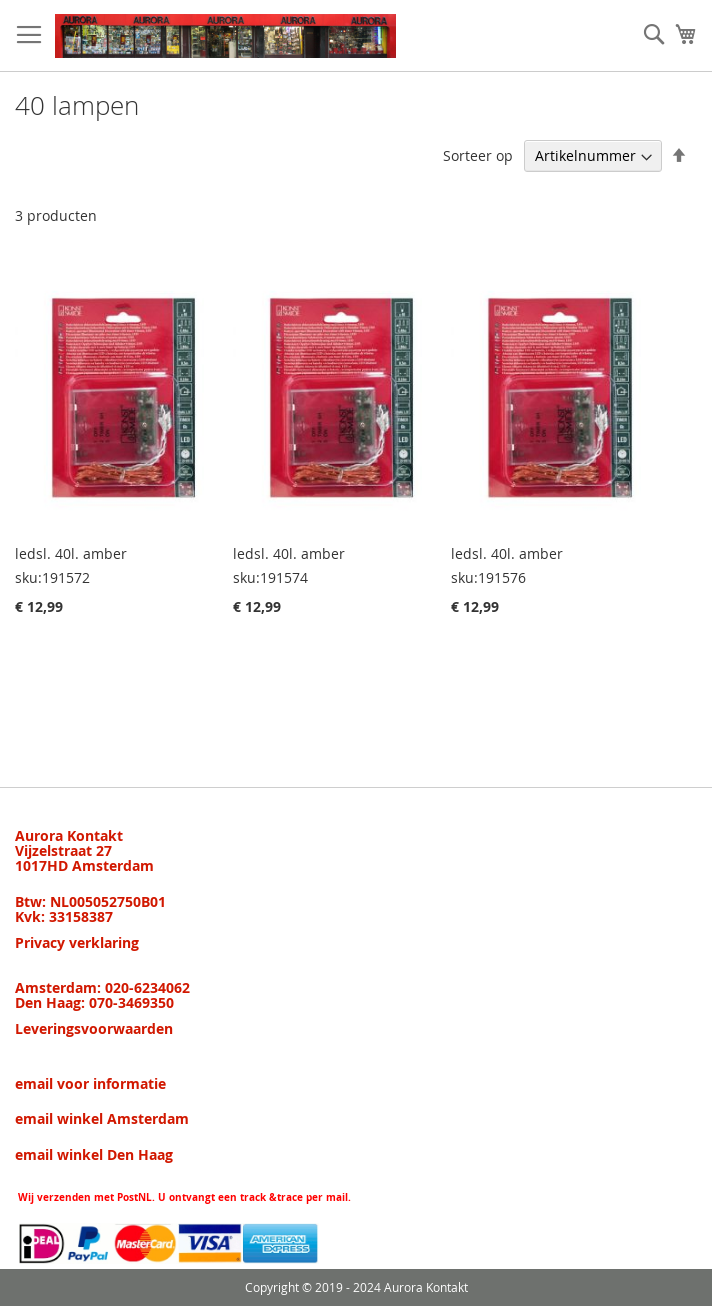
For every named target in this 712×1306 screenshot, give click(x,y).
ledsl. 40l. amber (71, 553)
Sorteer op (478, 155)
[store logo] (225, 36)
